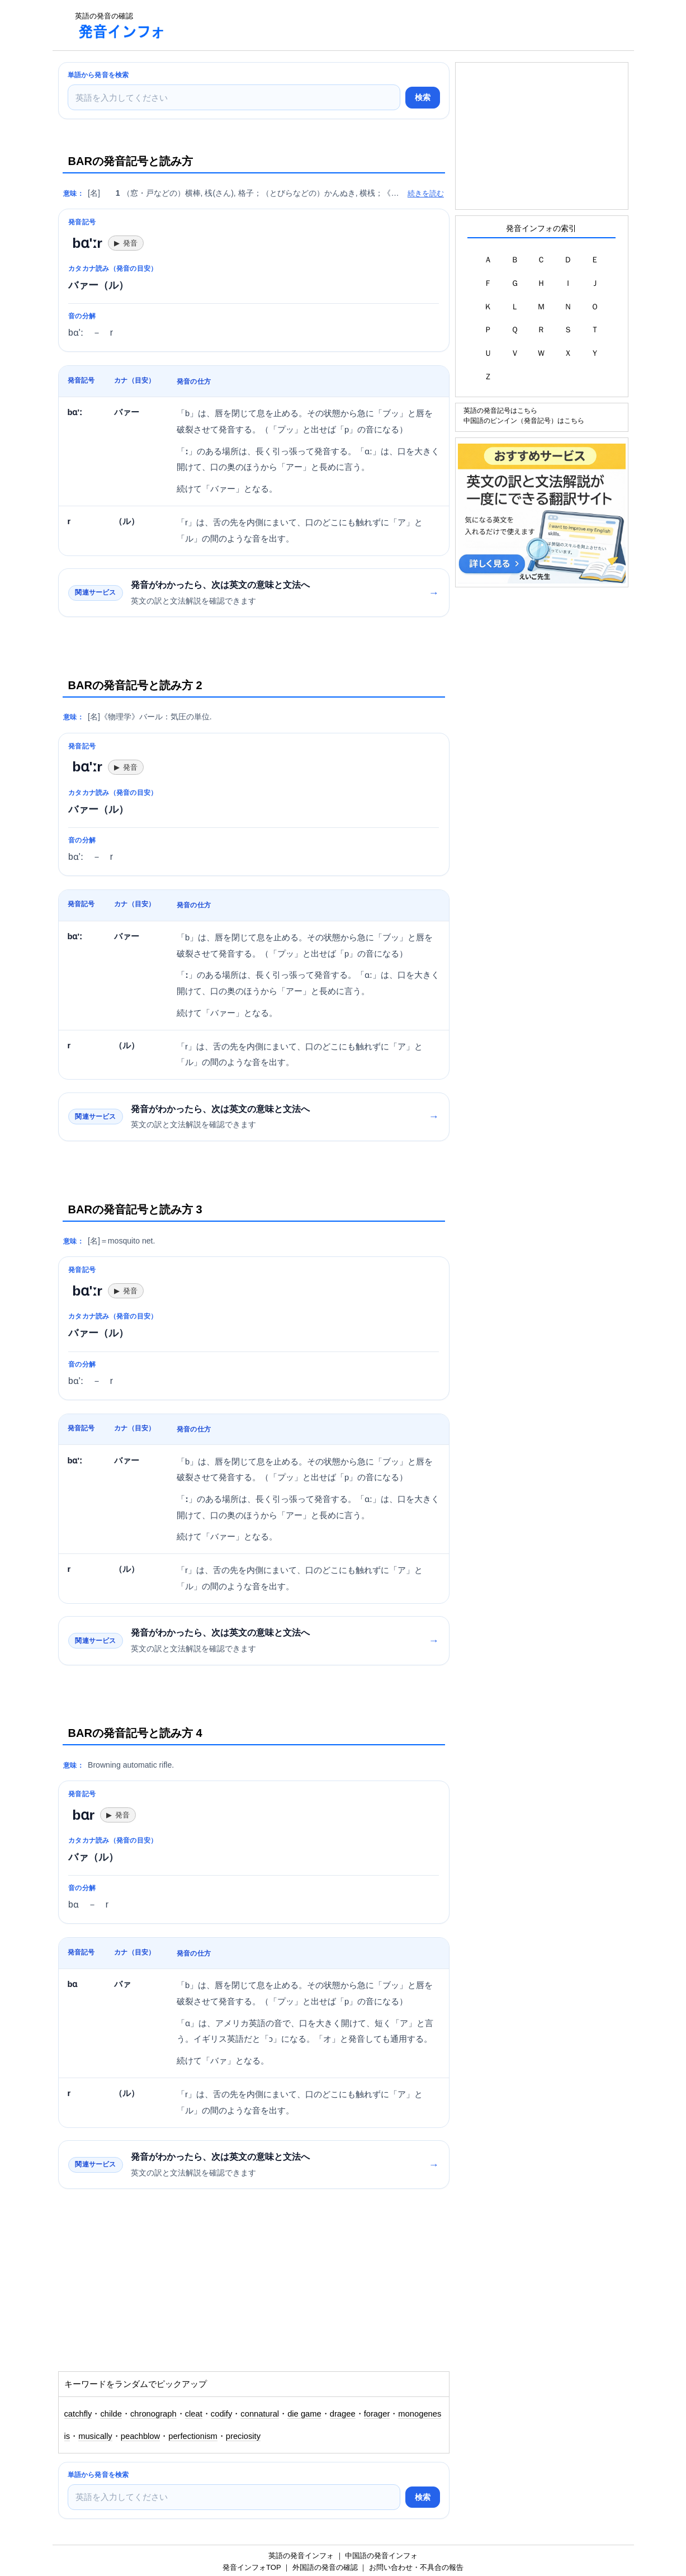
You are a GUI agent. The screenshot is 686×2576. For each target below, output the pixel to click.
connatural (259, 2413)
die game (304, 2413)
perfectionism (192, 2436)
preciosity (243, 2436)
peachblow (140, 2436)
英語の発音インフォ (301, 2555)
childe (111, 2413)
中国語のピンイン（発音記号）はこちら (523, 420)
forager (377, 2413)
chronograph (153, 2413)
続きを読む (426, 193)
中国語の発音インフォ (381, 2555)
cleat (193, 2413)
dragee (343, 2413)
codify (222, 2413)
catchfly (78, 2413)
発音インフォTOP (252, 2567)
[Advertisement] (379, 25)
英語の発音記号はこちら (500, 410)
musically (95, 2436)
